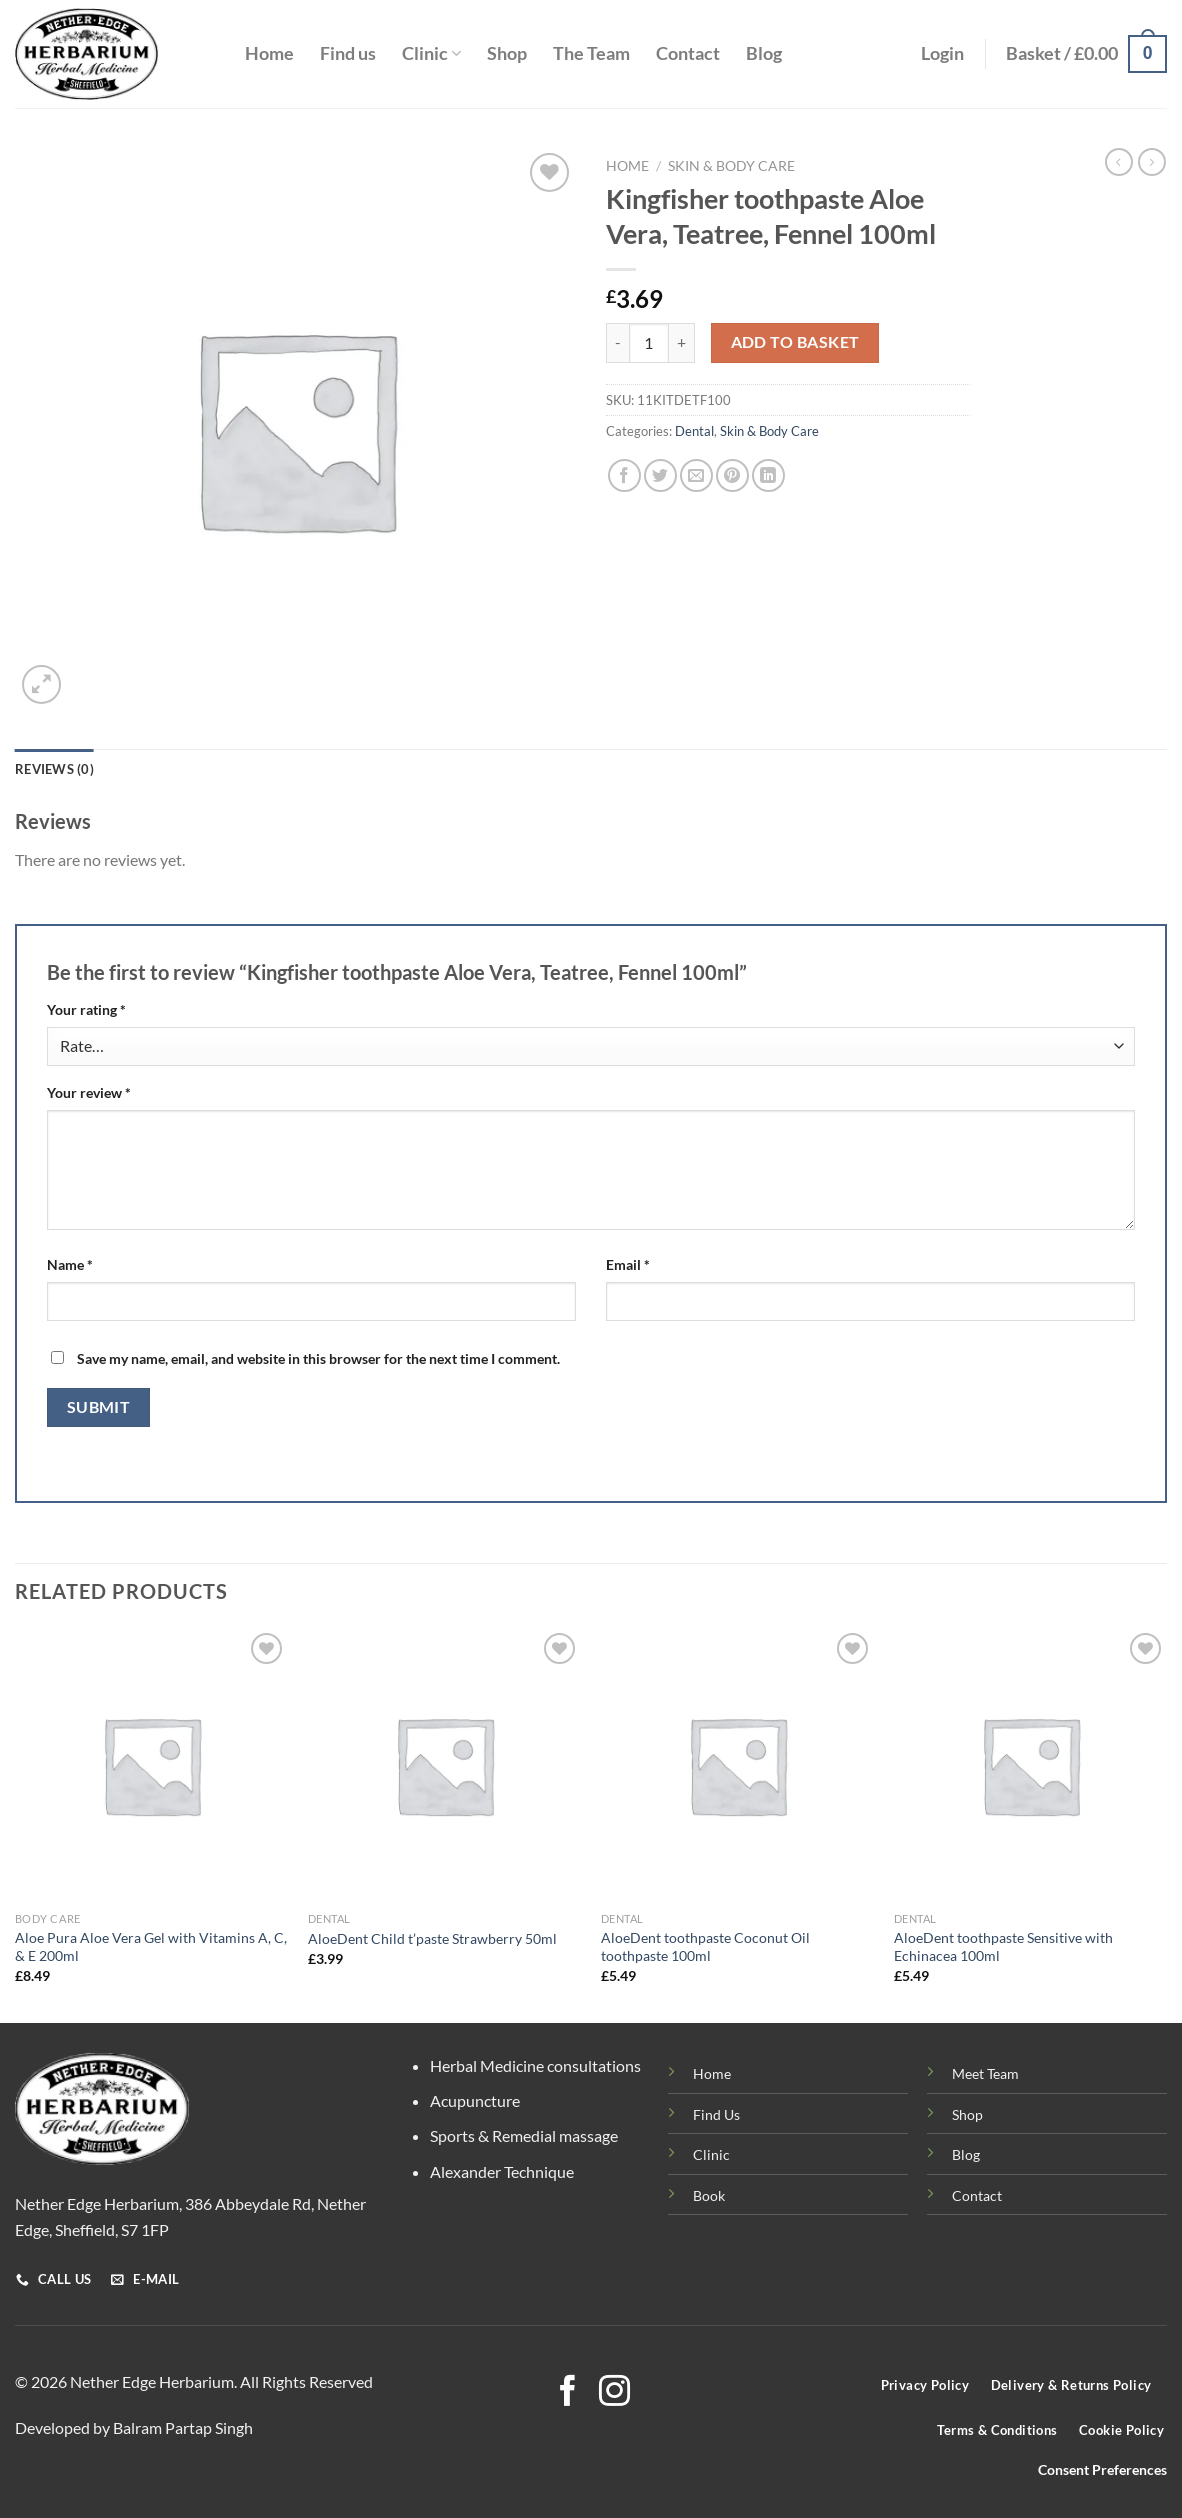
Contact (688, 53)
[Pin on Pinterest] (732, 475)
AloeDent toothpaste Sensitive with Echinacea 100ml (1003, 1947)
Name (70, 1264)
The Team (591, 53)
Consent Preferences (1102, 2470)
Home (269, 53)
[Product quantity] (649, 343)
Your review (89, 1092)
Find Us (716, 2114)
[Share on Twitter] (660, 475)
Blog (764, 53)
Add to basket (795, 342)
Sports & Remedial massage (524, 2135)
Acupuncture (475, 2100)
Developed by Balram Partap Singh (134, 2427)
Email (628, 1264)
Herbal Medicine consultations (535, 2065)
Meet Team (985, 2073)
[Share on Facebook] (624, 475)
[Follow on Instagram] (614, 2393)
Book (709, 2195)
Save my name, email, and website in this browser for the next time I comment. (318, 1358)
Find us (348, 53)
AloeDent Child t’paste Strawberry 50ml (432, 1938)
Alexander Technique (502, 2171)
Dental (694, 431)
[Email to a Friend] (696, 475)
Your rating (86, 1009)
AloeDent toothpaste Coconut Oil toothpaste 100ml (705, 1947)
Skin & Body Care (731, 166)
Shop (507, 53)
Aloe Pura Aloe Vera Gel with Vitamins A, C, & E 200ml (151, 1947)
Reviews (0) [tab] (54, 769)
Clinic (431, 53)
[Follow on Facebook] (567, 2393)
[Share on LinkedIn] (768, 475)
